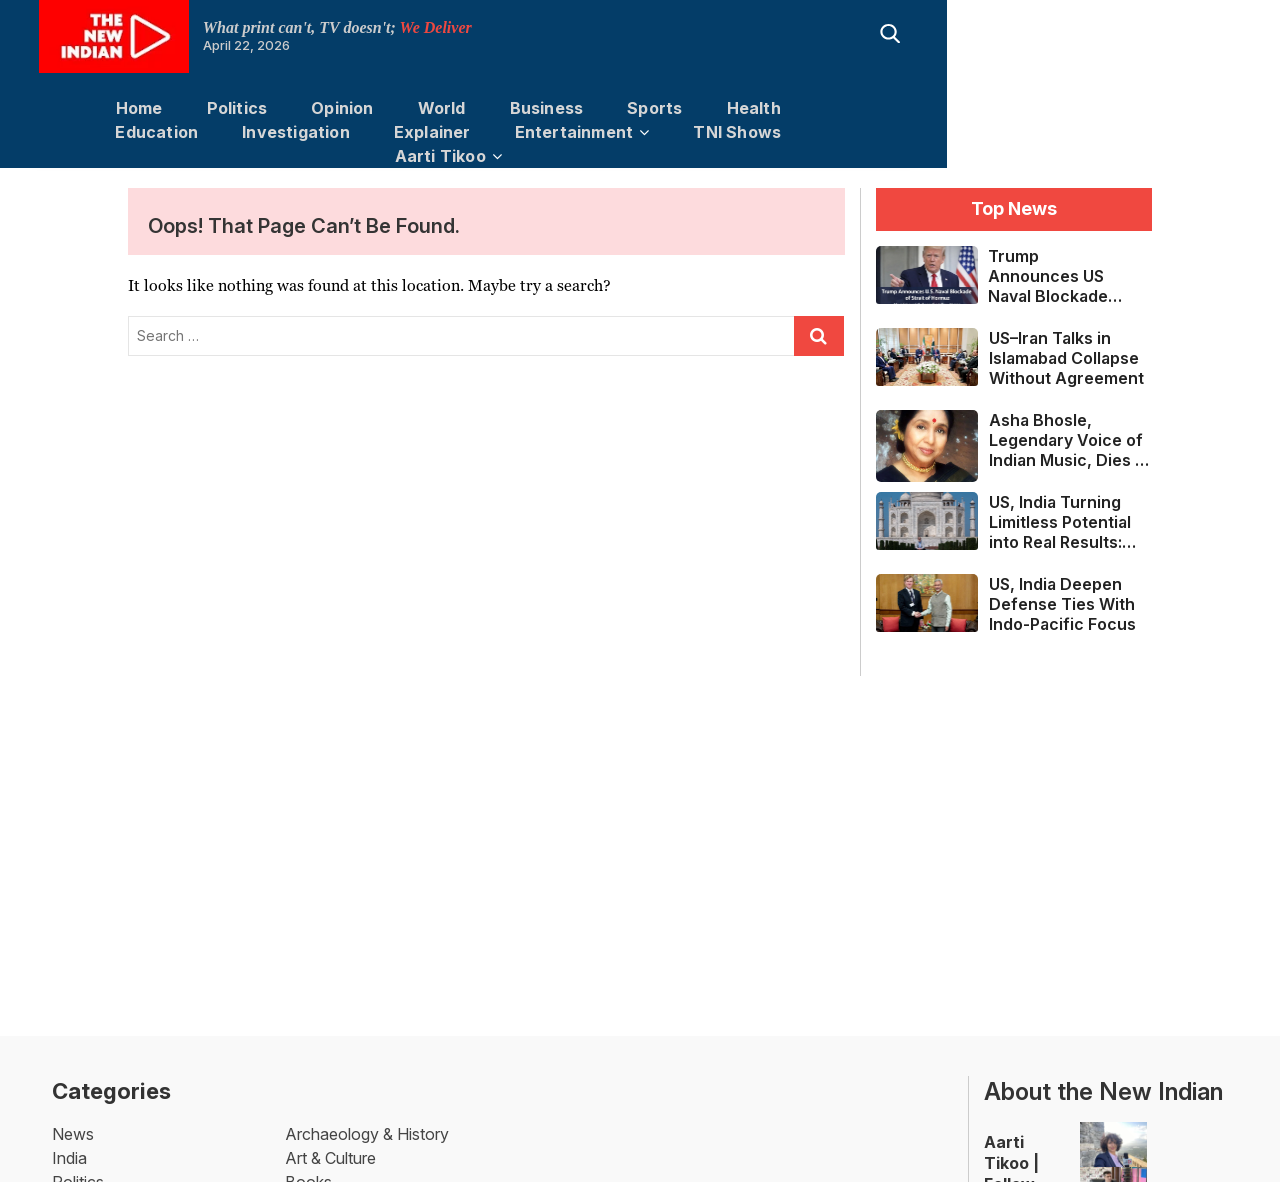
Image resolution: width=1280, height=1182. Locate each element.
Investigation (973, 108)
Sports (621, 108)
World (409, 108)
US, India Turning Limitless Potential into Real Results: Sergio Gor (1060, 499)
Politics (204, 108)
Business (514, 108)
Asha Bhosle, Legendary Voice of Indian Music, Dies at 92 (1069, 417)
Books (308, 1159)
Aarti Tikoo (762, 132)
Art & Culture (330, 1135)
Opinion (309, 108)
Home (106, 108)
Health (721, 108)
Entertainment (465, 132)
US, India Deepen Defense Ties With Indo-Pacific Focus (1062, 581)
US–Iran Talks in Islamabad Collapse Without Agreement (1066, 335)
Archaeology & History (367, 1111)
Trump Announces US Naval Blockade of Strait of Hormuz (1048, 253)
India (69, 1135)
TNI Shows (629, 132)
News (73, 1111)
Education (833, 108)
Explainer (1108, 108)
